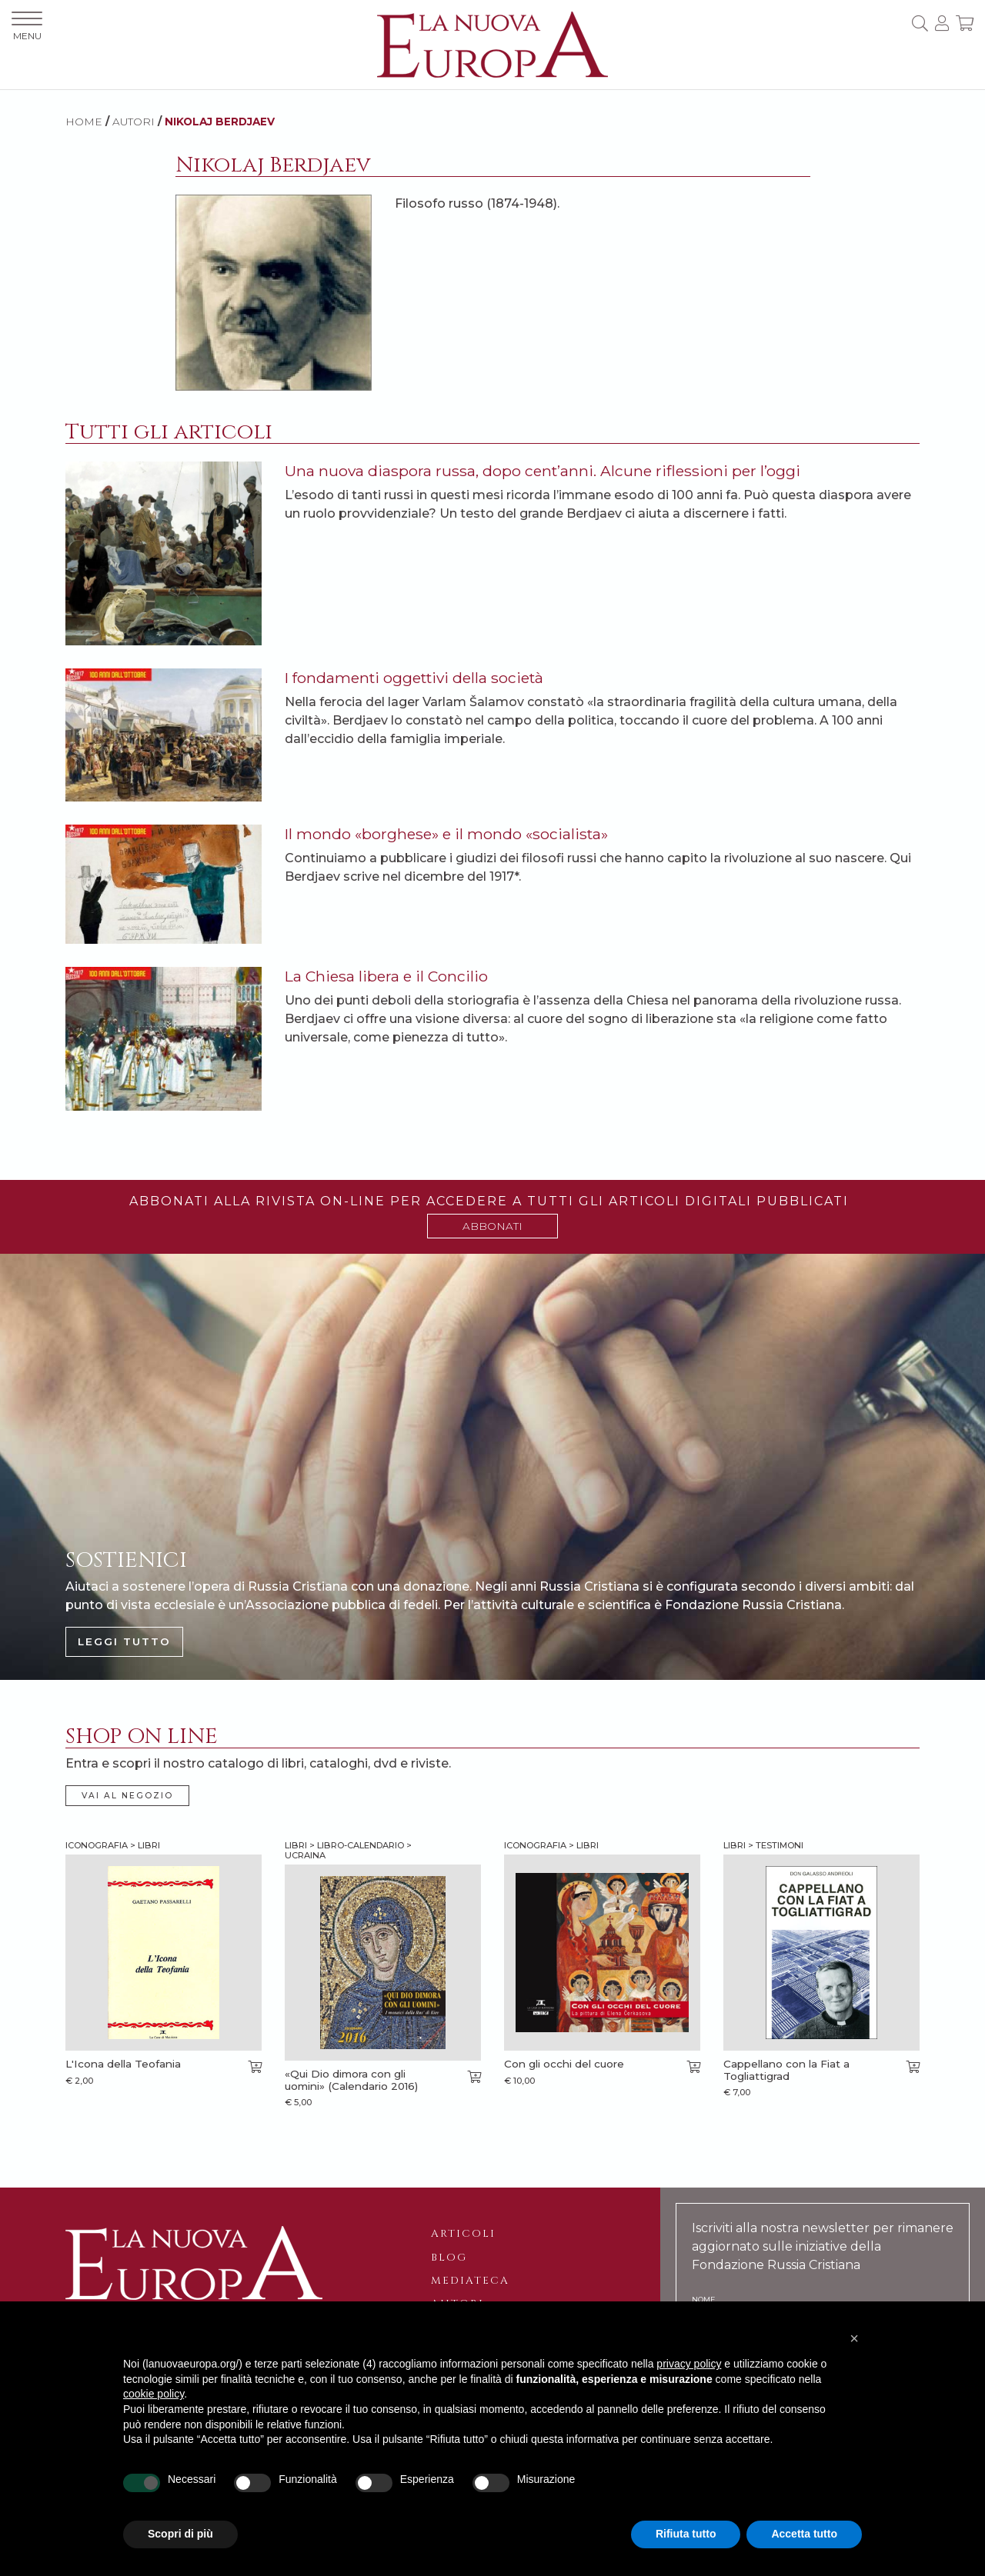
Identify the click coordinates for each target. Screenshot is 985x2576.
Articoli (463, 2234)
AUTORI (133, 121)
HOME (83, 121)
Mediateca (470, 2281)
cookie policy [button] (153, 2394)
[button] (854, 2338)
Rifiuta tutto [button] (686, 2534)
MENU (27, 27)
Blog (449, 2257)
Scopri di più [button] (180, 2534)
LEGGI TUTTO (124, 1641)
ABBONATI (492, 1226)
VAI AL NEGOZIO (127, 1796)
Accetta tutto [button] (804, 2534)
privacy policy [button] (688, 2364)
